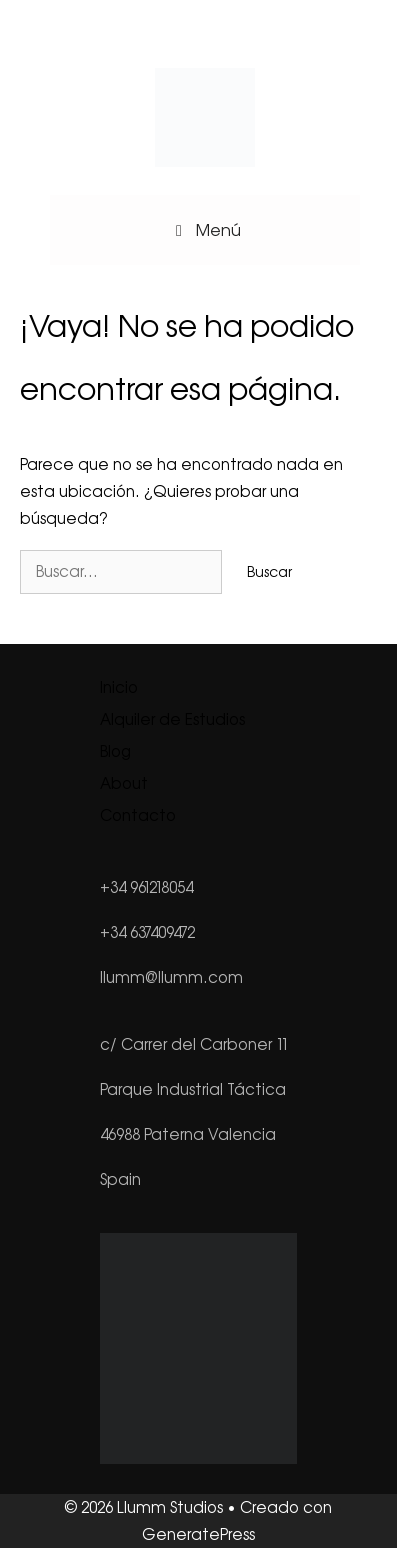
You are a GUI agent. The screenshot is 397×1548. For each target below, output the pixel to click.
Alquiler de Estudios (172, 719)
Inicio (119, 687)
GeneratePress (198, 1534)
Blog (115, 751)
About (124, 783)
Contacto (138, 815)
